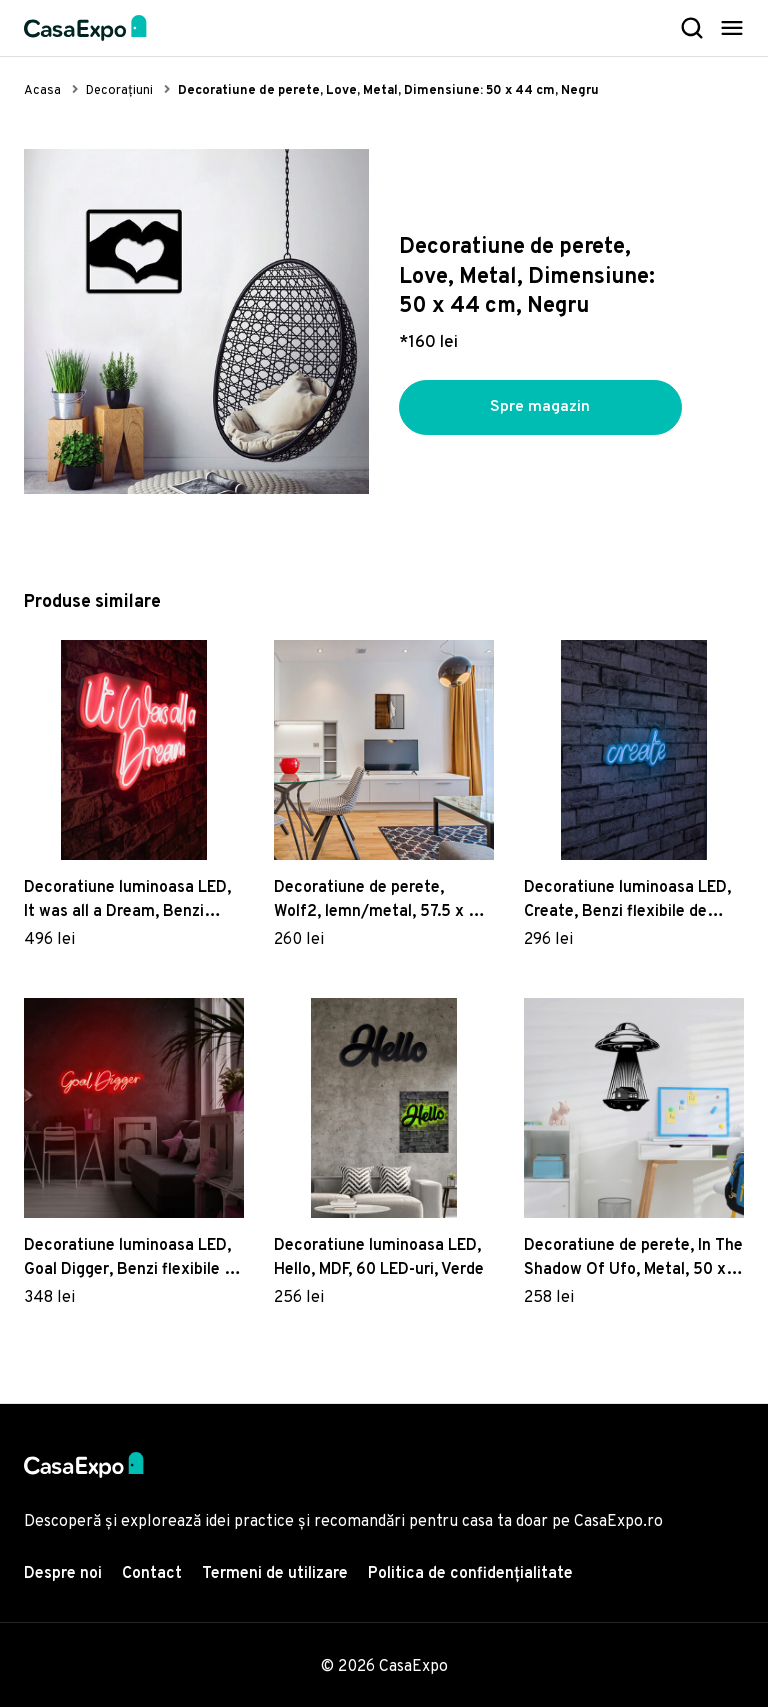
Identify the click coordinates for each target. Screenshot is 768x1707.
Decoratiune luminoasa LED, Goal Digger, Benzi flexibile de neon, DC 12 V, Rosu (133, 1259)
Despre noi (63, 1574)
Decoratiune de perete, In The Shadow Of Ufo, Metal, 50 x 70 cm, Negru (633, 1259)
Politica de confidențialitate (470, 1574)
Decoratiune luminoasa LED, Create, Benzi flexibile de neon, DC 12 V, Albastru (627, 901)
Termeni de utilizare (275, 1574)
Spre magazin (540, 408)
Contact (152, 1574)
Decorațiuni (119, 91)
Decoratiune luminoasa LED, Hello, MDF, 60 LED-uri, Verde (379, 1258)
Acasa (42, 91)
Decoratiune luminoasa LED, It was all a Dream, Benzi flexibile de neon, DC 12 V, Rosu (127, 901)
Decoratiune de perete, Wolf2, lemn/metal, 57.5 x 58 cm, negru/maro (381, 901)
